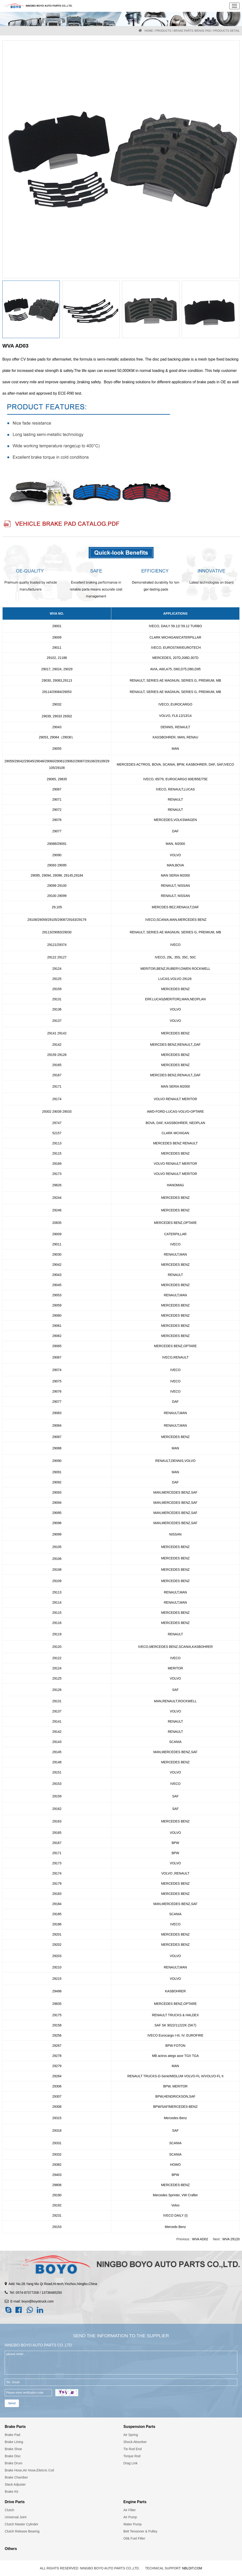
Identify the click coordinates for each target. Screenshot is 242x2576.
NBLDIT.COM (192, 2568)
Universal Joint (15, 2517)
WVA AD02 (200, 2239)
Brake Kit (11, 2491)
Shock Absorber (135, 2442)
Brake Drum (13, 2463)
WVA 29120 (231, 2239)
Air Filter (129, 2510)
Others (11, 2549)
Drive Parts (15, 2502)
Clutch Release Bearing (22, 2531)
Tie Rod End (132, 2449)
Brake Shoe (13, 2449)
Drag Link (130, 2463)
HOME (148, 30)
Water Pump (132, 2524)
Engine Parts (135, 2502)
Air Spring (130, 2435)
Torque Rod (131, 2456)
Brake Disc (13, 2456)
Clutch (9, 2510)
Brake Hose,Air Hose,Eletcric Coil (29, 2470)
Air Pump (130, 2517)
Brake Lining (14, 2442)
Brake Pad (203, 30)
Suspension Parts (139, 2427)
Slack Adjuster (15, 2484)
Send (11, 2403)
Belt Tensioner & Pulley (140, 2531)
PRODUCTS (163, 30)
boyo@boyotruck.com (37, 2301)
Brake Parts (183, 30)
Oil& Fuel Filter (134, 2538)
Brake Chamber (16, 2477)
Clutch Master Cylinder (21, 2524)
